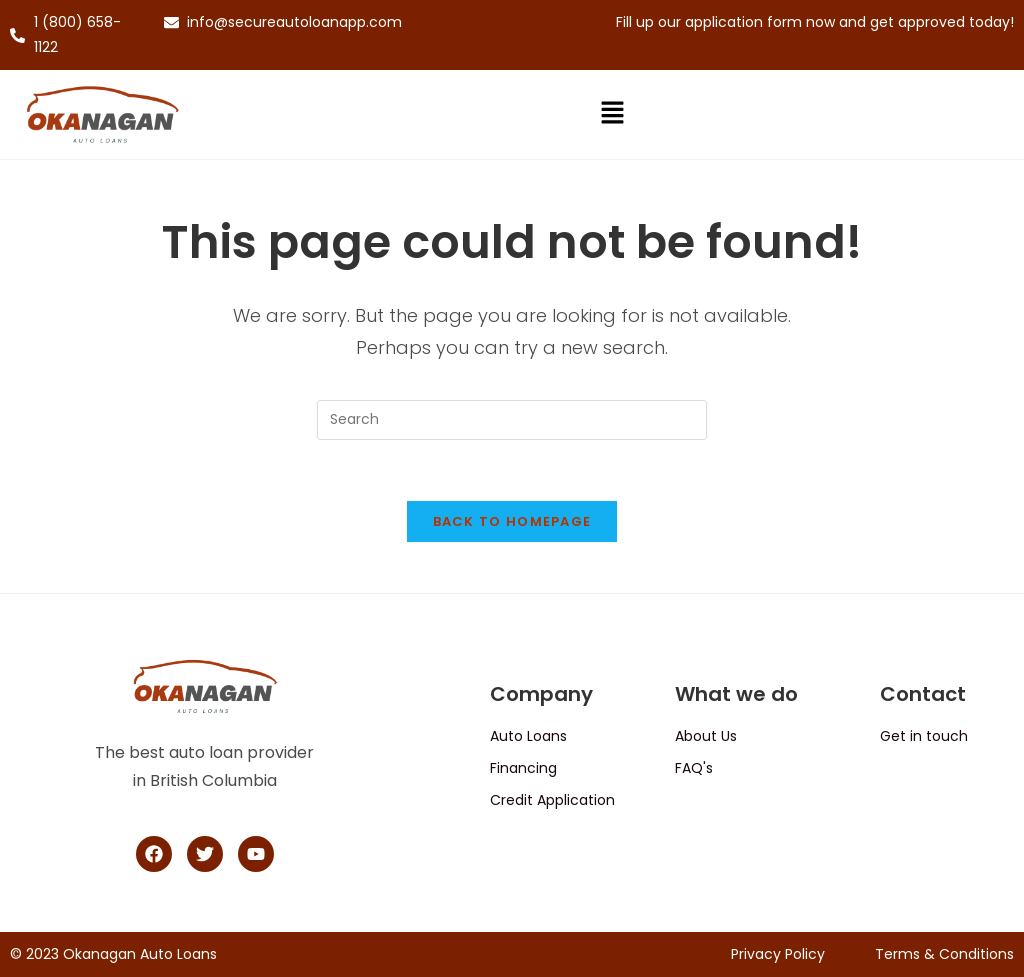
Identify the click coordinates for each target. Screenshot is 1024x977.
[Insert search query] (512, 420)
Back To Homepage (512, 521)
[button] (612, 115)
